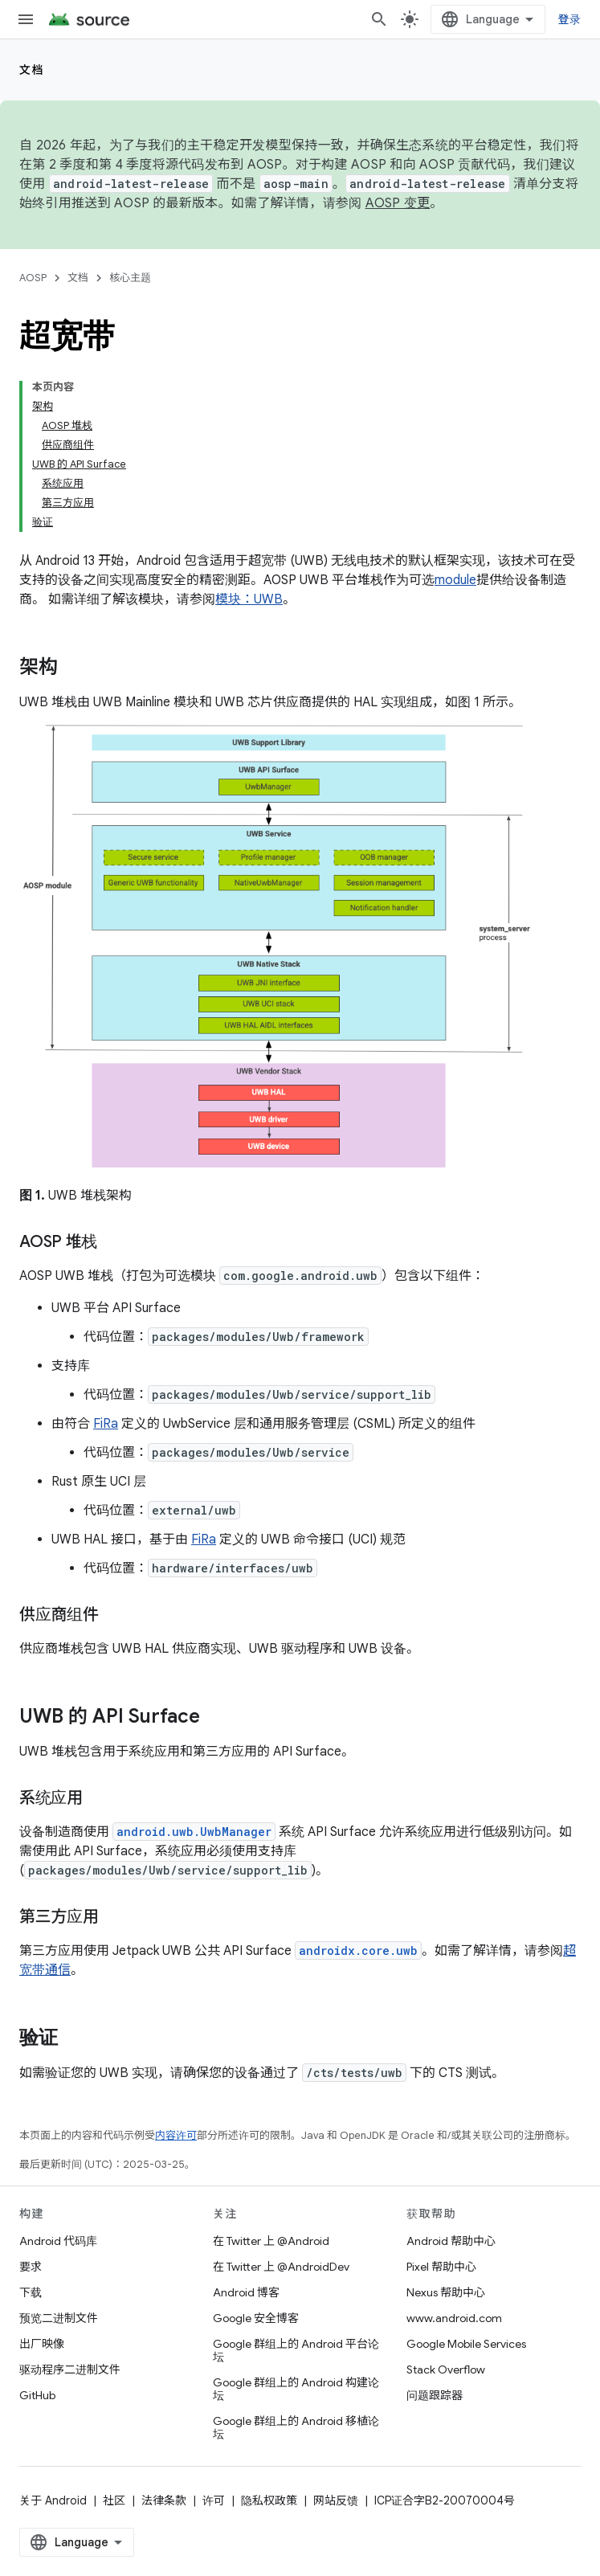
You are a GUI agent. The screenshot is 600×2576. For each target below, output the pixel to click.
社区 (114, 2500)
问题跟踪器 (434, 2395)
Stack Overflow (445, 2369)
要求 (30, 2266)
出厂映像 (41, 2344)
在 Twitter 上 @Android (271, 2241)
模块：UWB (249, 599)
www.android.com (454, 2318)
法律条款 (163, 2500)
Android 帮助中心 (451, 2241)
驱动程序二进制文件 (69, 2369)
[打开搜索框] (379, 19)
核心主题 (130, 277)
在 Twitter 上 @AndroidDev (281, 2266)
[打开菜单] (26, 19)
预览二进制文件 (58, 2318)
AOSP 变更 (398, 203)
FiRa (105, 1424)
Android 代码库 (58, 2241)
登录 (570, 19)
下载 (30, 2292)
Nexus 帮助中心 (445, 2292)
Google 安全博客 (256, 2318)
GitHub (37, 2395)
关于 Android (53, 2500)
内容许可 (176, 2135)
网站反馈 (335, 2500)
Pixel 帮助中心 (441, 2266)
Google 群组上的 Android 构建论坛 (296, 2388)
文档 (31, 70)
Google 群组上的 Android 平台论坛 (296, 2350)
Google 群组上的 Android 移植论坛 (296, 2427)
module (455, 580)
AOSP (33, 277)
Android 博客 (246, 2292)
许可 (213, 2500)
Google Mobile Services (466, 2344)
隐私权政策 (269, 2500)
